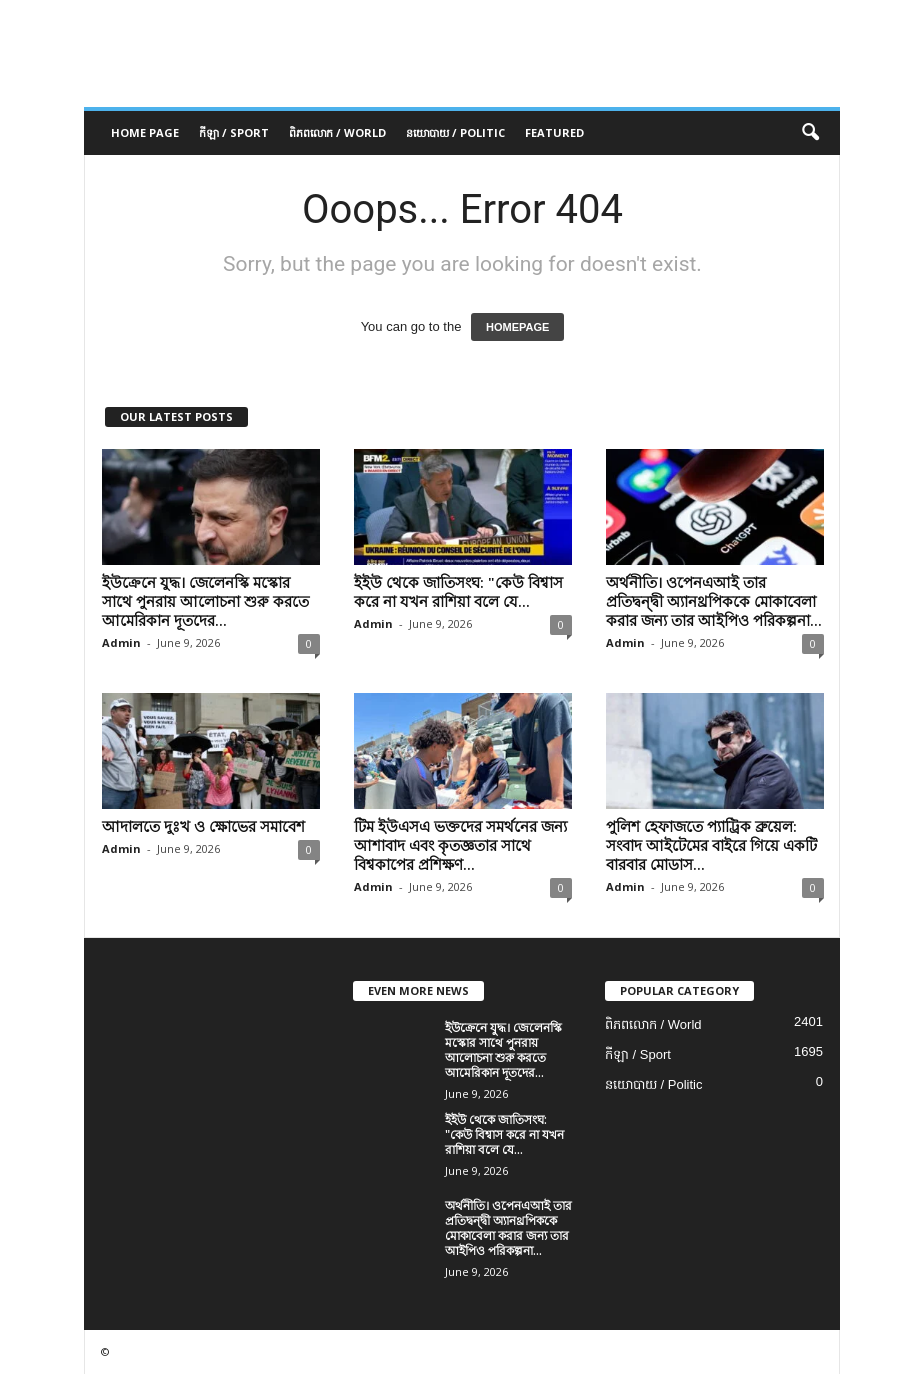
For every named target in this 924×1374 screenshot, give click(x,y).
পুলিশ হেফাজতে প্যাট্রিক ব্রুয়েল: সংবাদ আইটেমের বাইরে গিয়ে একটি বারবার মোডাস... (711, 845)
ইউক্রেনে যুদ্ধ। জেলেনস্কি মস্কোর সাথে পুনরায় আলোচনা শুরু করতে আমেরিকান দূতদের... (205, 601)
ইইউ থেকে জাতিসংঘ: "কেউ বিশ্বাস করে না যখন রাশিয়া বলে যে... (458, 591)
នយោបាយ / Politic (455, 132)
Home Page (145, 132)
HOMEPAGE (517, 327)
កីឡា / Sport (234, 132)
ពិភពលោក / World (337, 132)
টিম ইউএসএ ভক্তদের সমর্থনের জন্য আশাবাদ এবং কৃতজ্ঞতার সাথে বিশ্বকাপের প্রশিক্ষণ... (460, 845)
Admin (121, 642)
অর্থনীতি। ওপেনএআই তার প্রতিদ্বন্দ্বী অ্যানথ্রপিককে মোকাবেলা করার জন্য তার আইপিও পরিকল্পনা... (714, 601)
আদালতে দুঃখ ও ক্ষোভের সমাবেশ (203, 826)
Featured (554, 132)
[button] (810, 133)
